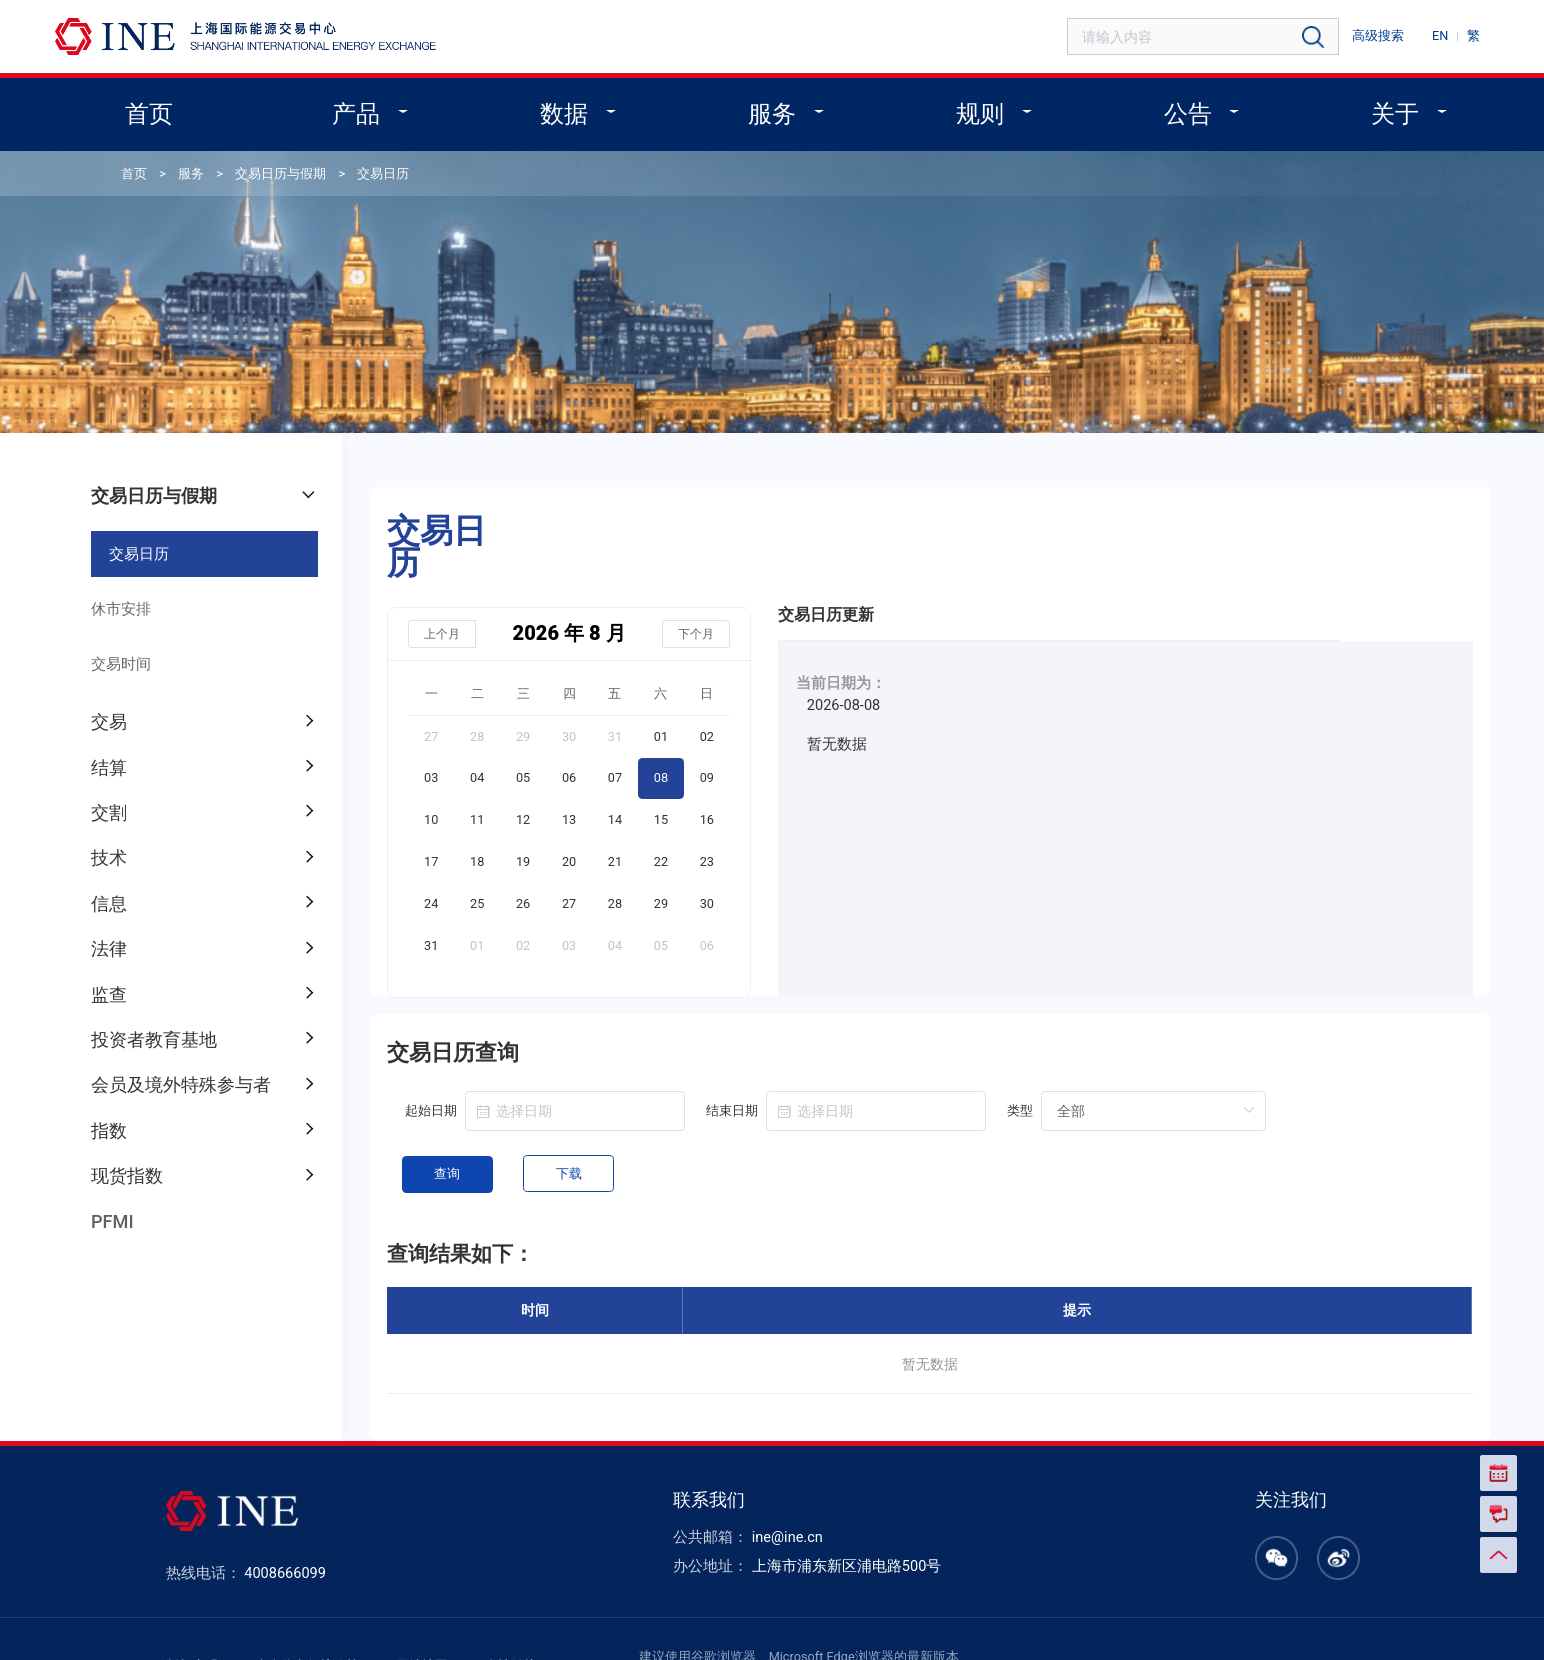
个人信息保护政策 (319, 1612)
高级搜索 (1386, 34)
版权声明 (211, 1612)
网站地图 (427, 1612)
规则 (975, 109)
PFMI (108, 1178)
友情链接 (511, 1612)
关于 (1376, 109)
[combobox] (1219, 36)
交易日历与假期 (267, 167)
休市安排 (116, 588)
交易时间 (116, 641)
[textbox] (1219, 36)
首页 (170, 109)
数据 (573, 109)
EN (1444, 34)
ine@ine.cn (782, 1487)
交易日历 (363, 167)
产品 (373, 109)
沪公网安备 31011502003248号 (1272, 1624)
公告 (1175, 109)
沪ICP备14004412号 (1094, 1624)
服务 (774, 109)
